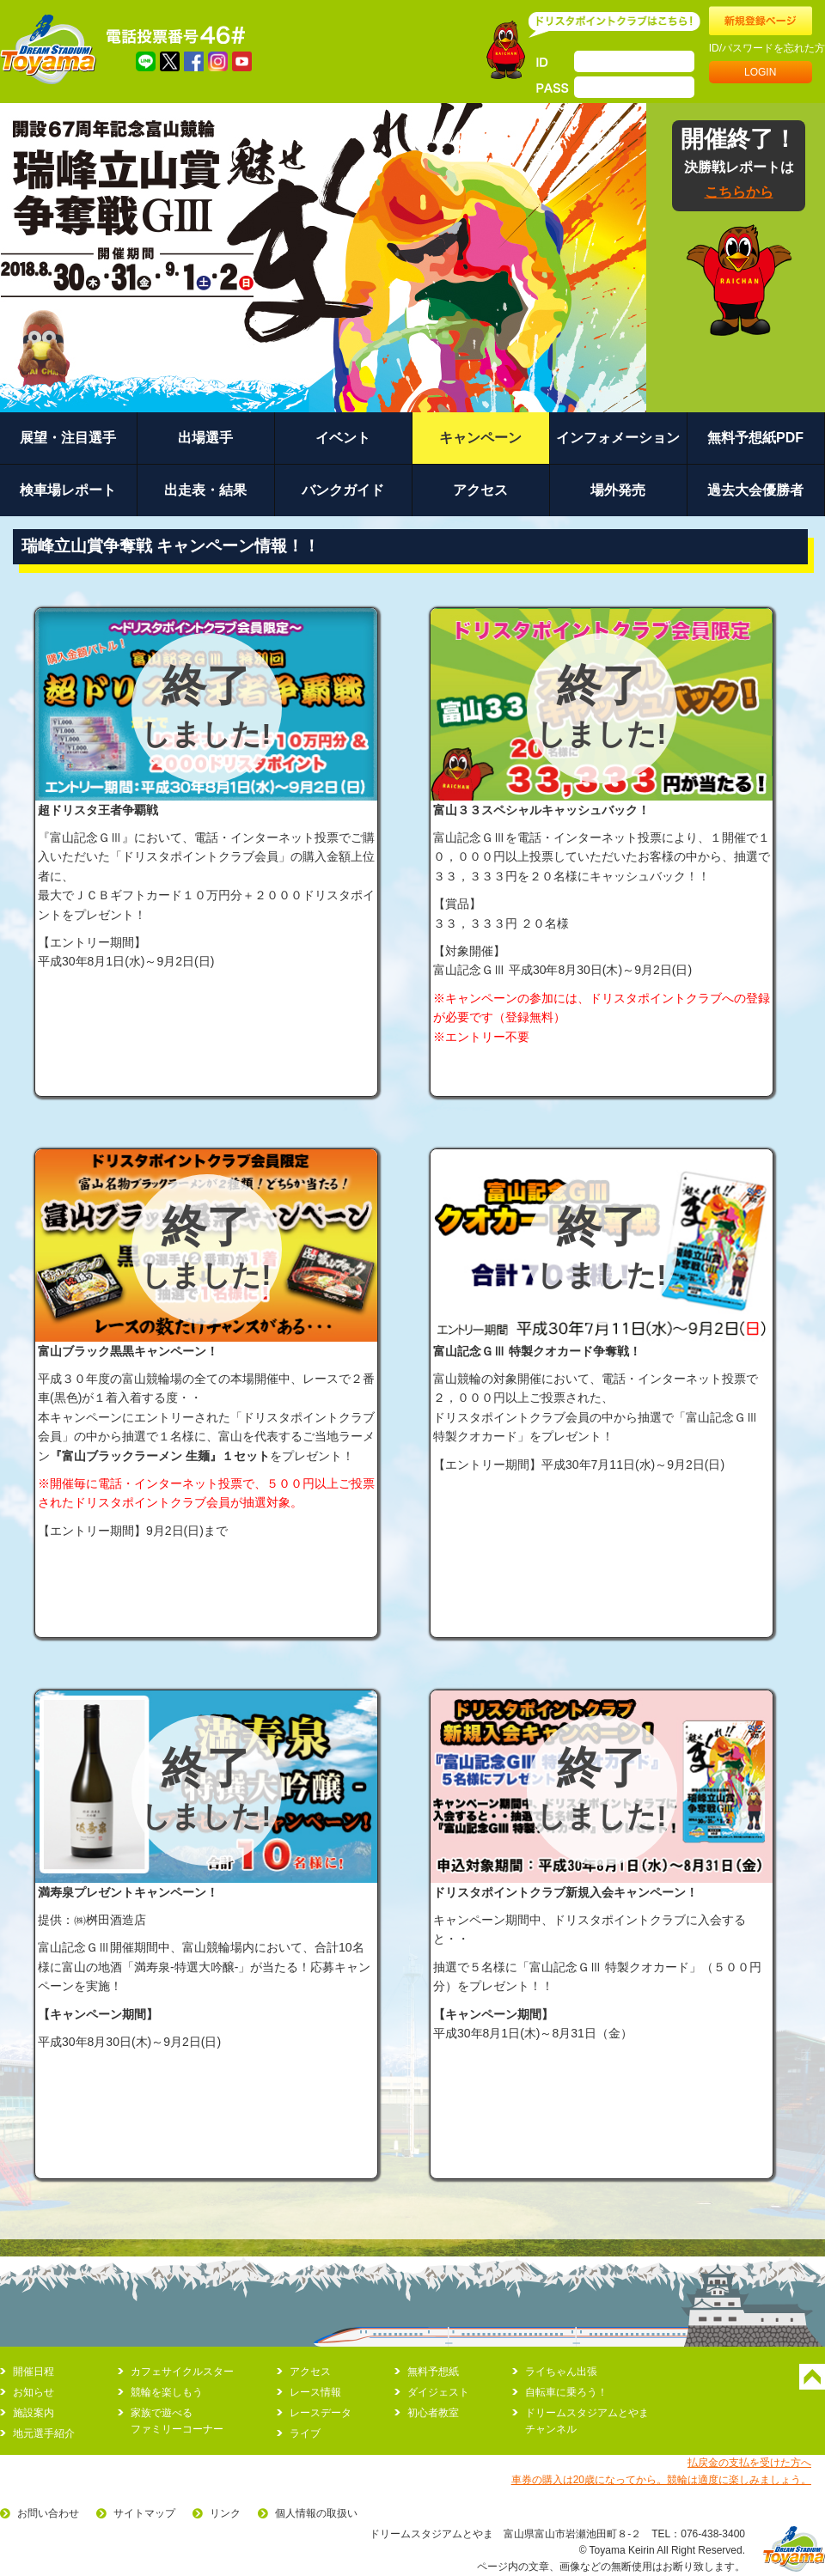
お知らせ (33, 2392)
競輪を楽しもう (167, 2392)
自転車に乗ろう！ (566, 2392)
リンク (225, 2513)
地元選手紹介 (44, 2433)
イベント (342, 437)
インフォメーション (618, 437)
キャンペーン (480, 437)
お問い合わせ (48, 2513)
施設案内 (33, 2413)
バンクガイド (343, 490)
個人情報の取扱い (316, 2513)
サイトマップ (144, 2513)
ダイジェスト (438, 2392)
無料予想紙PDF (755, 437)
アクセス (480, 490)
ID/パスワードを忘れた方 (767, 48)
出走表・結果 (205, 490)
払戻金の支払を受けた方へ (749, 2463)
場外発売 (617, 490)
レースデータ (320, 2413)
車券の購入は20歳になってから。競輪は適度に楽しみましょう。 (661, 2480)
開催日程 (33, 2372)
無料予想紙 (433, 2372)
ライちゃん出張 (561, 2372)
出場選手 (205, 437)
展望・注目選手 (68, 437)
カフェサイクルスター (182, 2372)
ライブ (305, 2433)
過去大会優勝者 (755, 490)
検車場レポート (68, 490)
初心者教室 (433, 2413)
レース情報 (315, 2392)
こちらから (739, 192)
